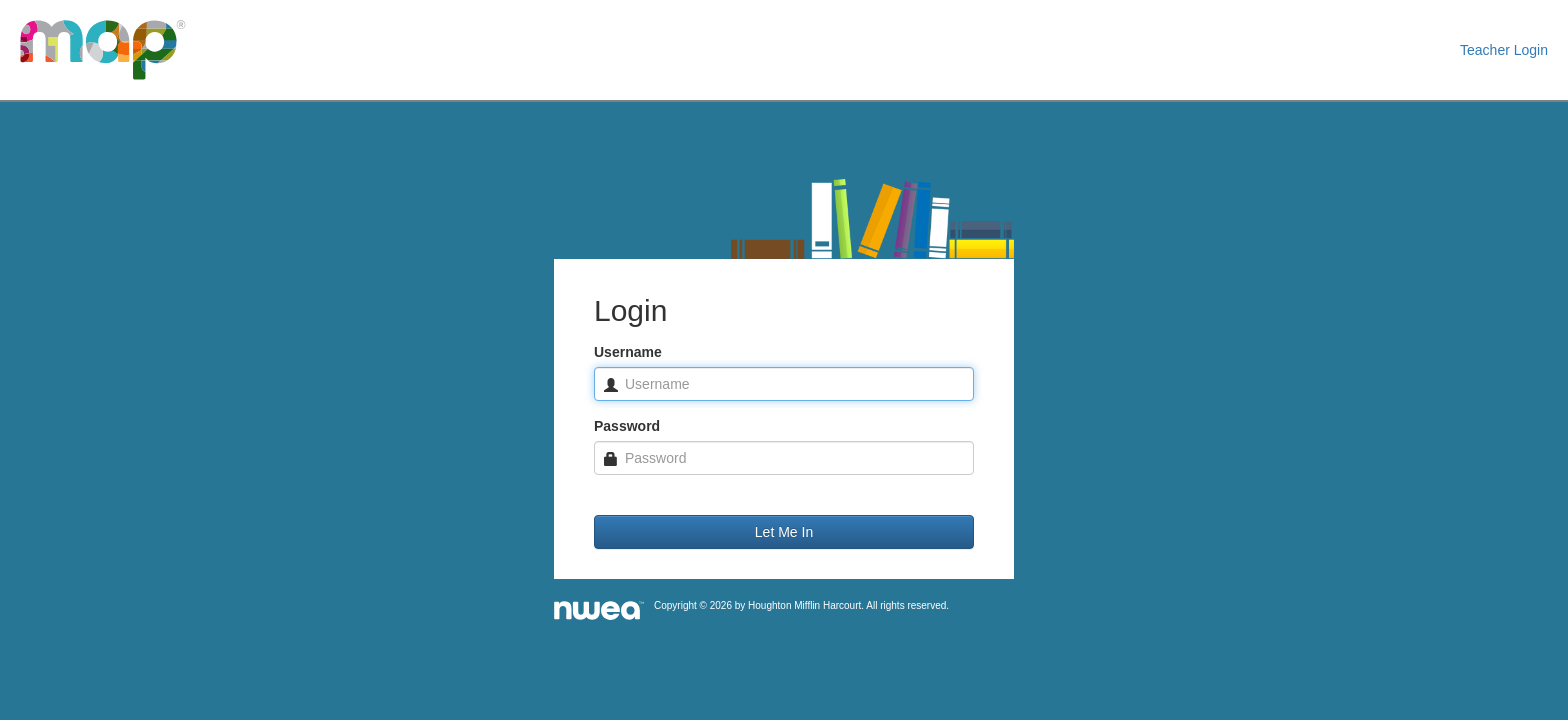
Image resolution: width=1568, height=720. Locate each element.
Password (627, 426)
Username (628, 352)
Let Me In (784, 532)
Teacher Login (1504, 50)
